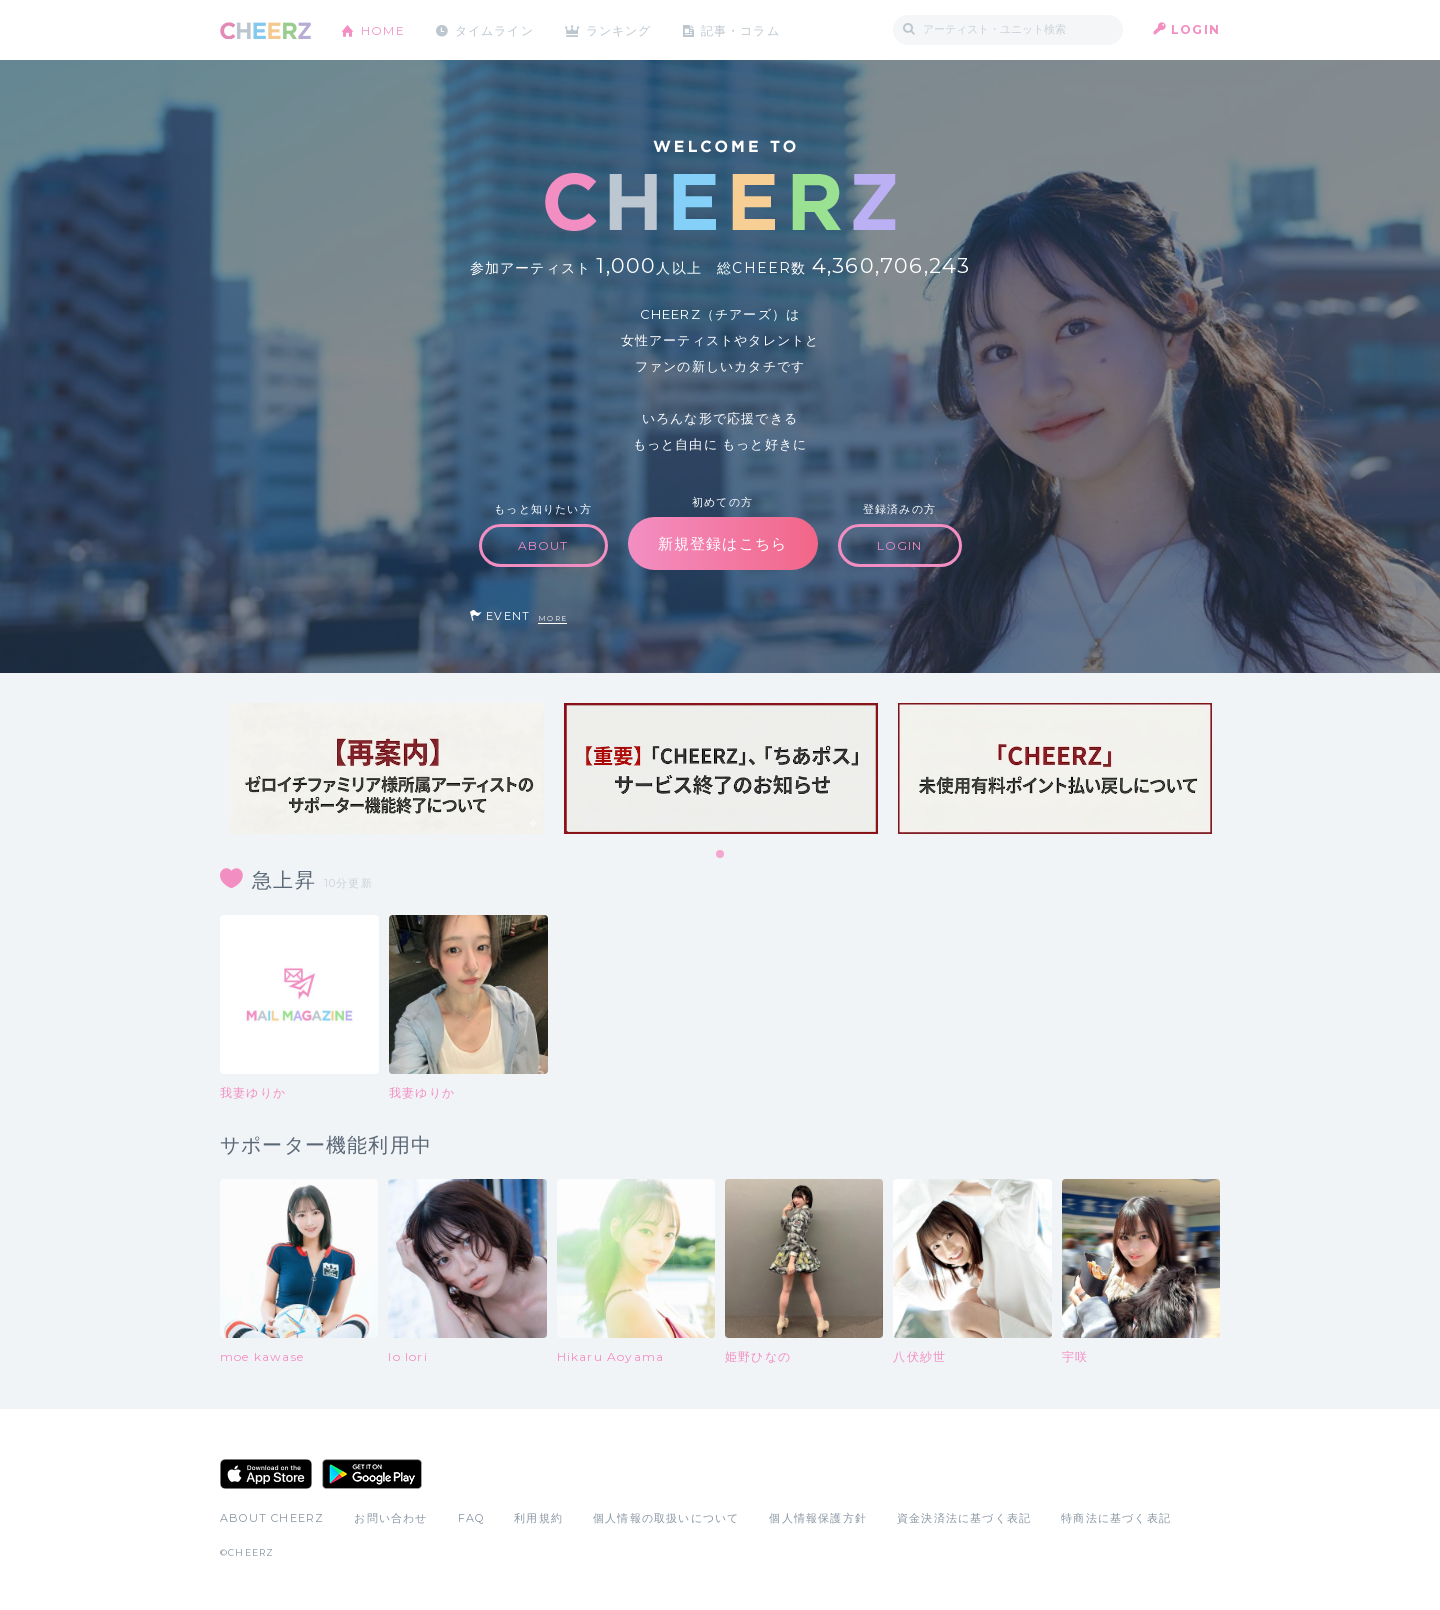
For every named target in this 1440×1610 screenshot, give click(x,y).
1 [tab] (721, 855)
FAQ (471, 1518)
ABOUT (543, 545)
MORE (552, 618)
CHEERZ (265, 30)
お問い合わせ (390, 1518)
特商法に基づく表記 (1116, 1518)
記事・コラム (742, 29)
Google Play (372, 1474)
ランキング (621, 29)
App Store (266, 1474)
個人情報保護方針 (818, 1518)
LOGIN (1195, 29)
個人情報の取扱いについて (666, 1518)
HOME (383, 29)
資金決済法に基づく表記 (964, 1518)
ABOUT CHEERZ (272, 1518)
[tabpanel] (387, 768)
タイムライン (494, 29)
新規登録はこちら (723, 543)
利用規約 (538, 1518)
